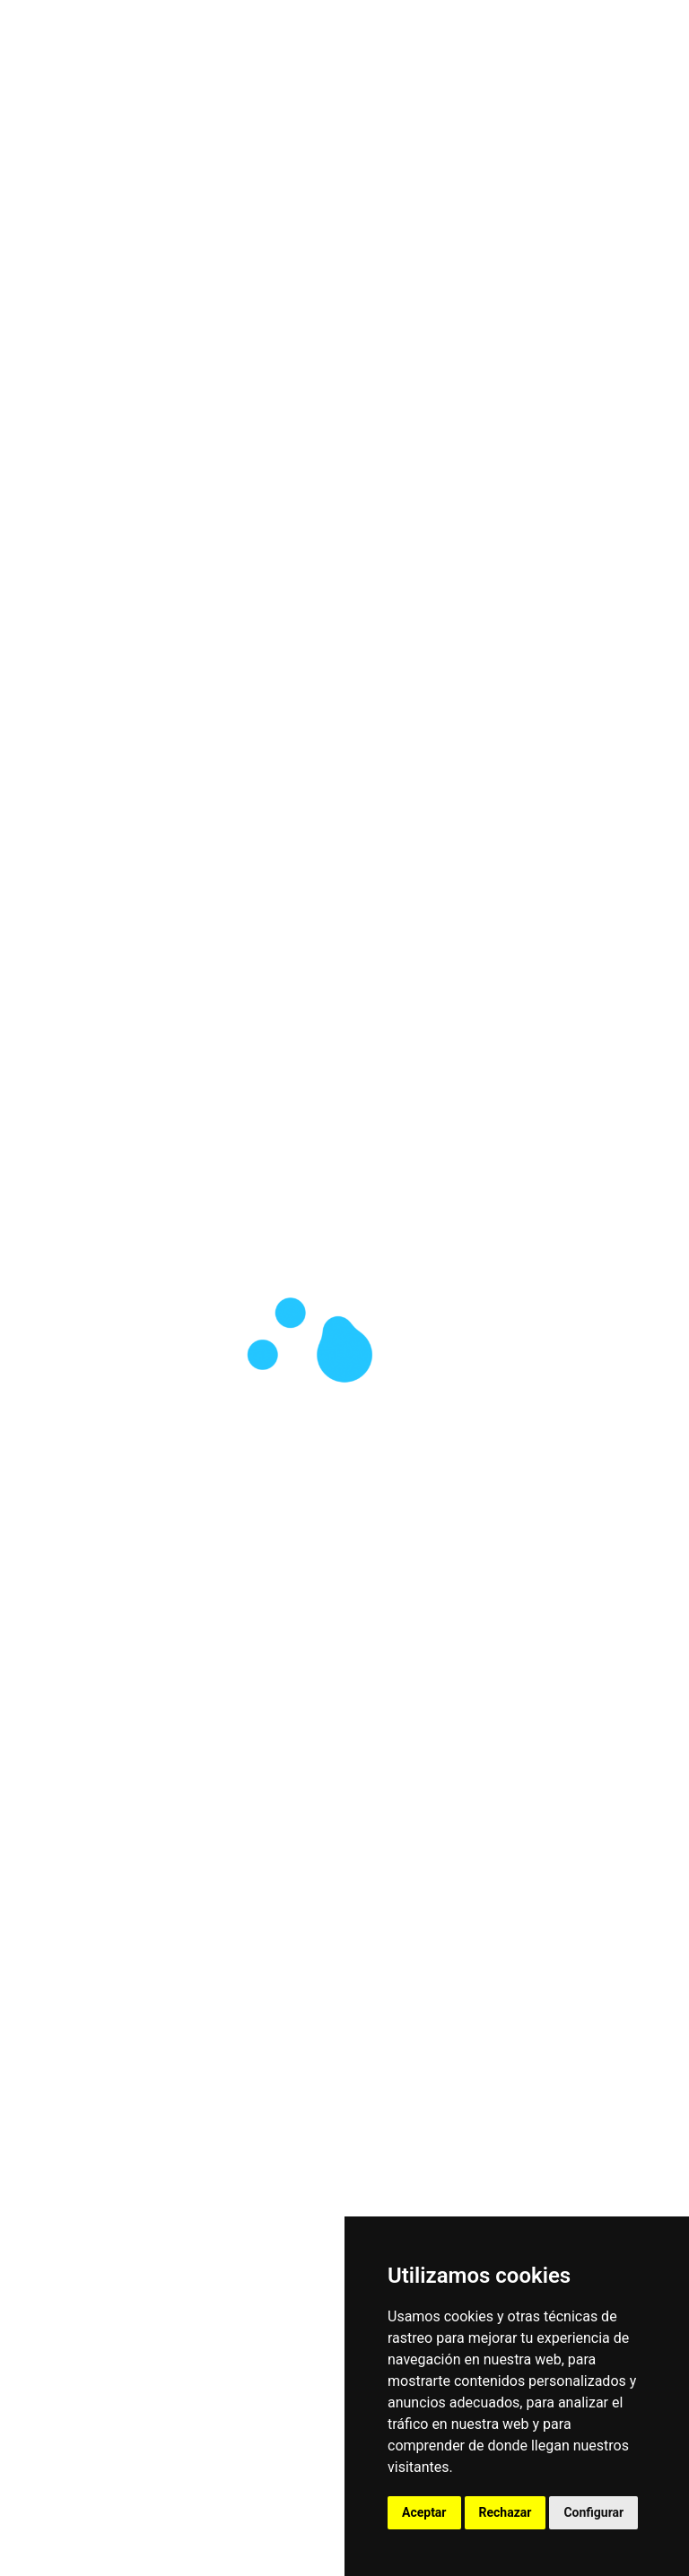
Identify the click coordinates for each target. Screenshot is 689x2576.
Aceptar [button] (424, 2512)
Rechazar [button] (505, 2512)
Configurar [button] (593, 2512)
